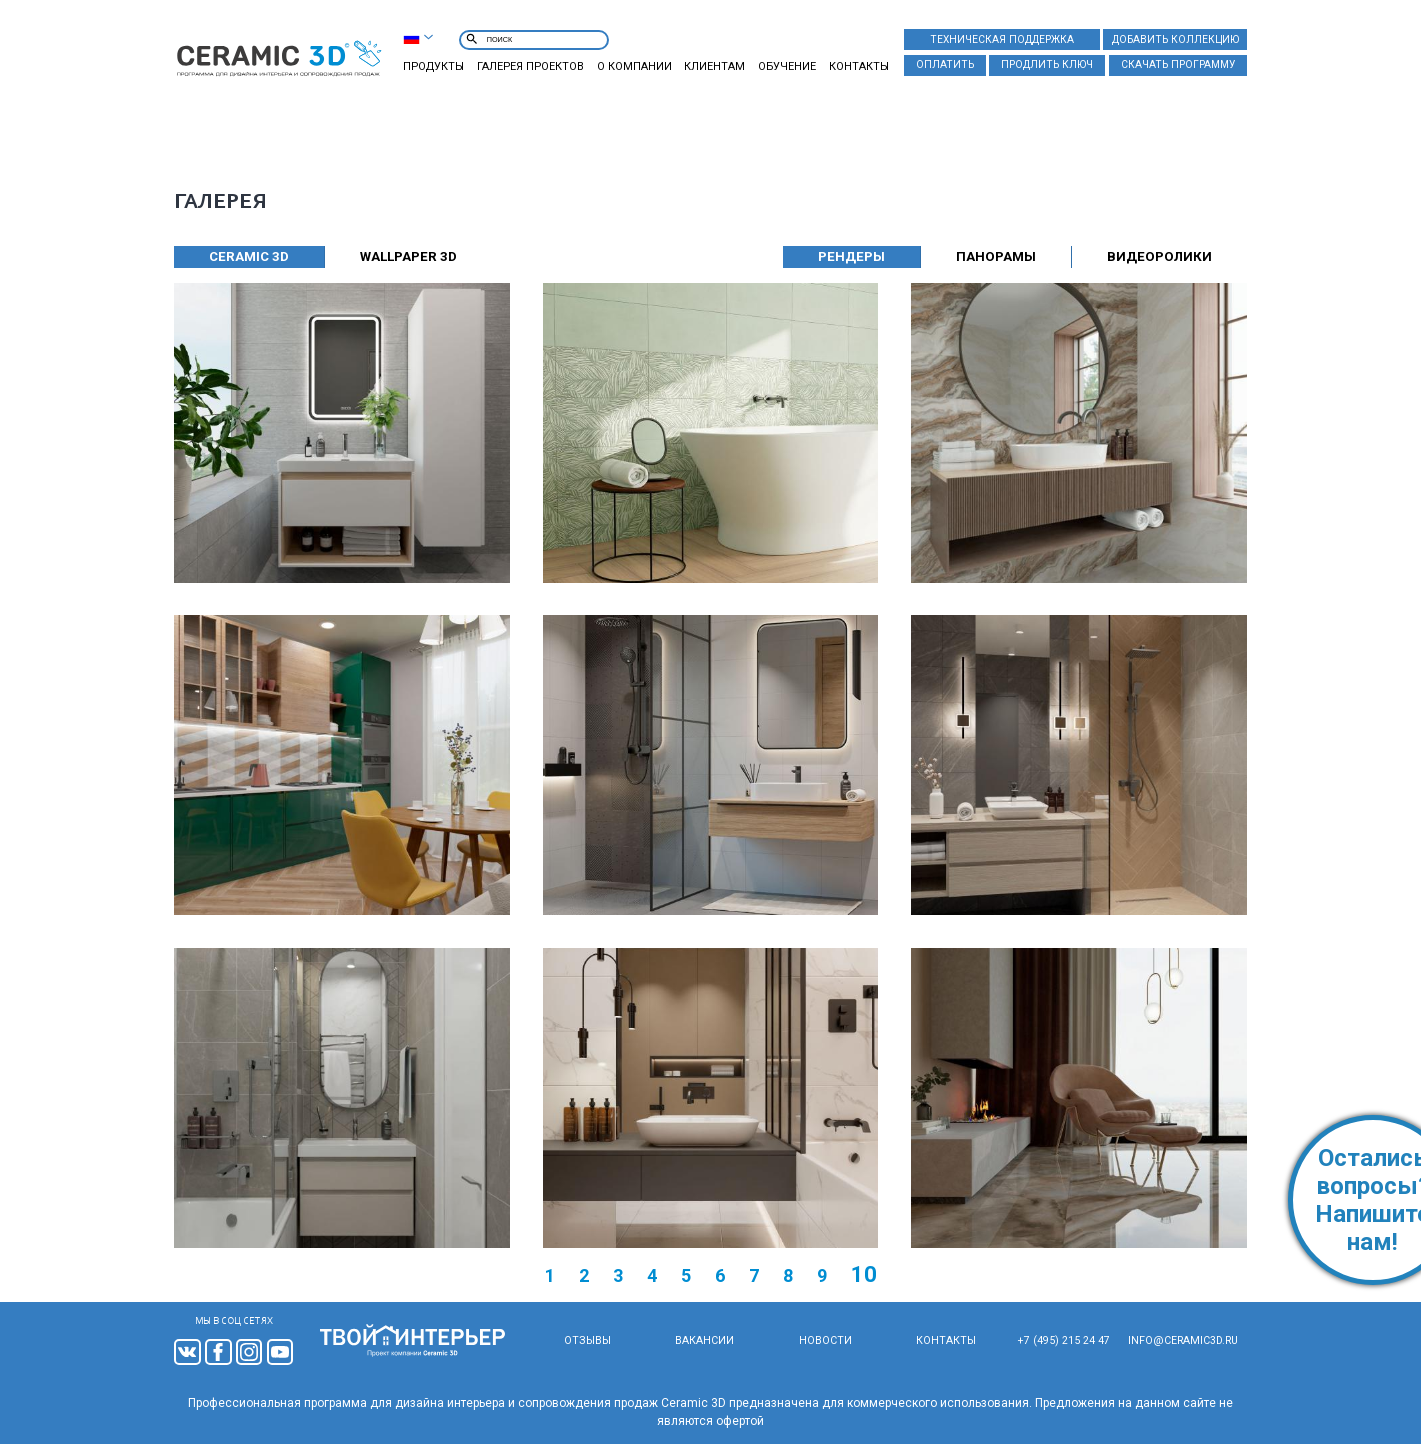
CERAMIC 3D (248, 256)
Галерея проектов (530, 66)
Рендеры (850, 256)
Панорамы (995, 256)
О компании (634, 66)
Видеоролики (1160, 256)
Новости (824, 1340)
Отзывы (587, 1340)
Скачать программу (1178, 64)
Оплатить (945, 64)
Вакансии (704, 1340)
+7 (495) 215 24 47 (1064, 1340)
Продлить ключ (1047, 64)
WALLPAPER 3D (408, 256)
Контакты (859, 66)
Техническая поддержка (1002, 39)
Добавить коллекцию (1175, 39)
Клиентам (714, 66)
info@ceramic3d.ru (1183, 1340)
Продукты (433, 66)
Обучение (787, 66)
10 (864, 1274)
